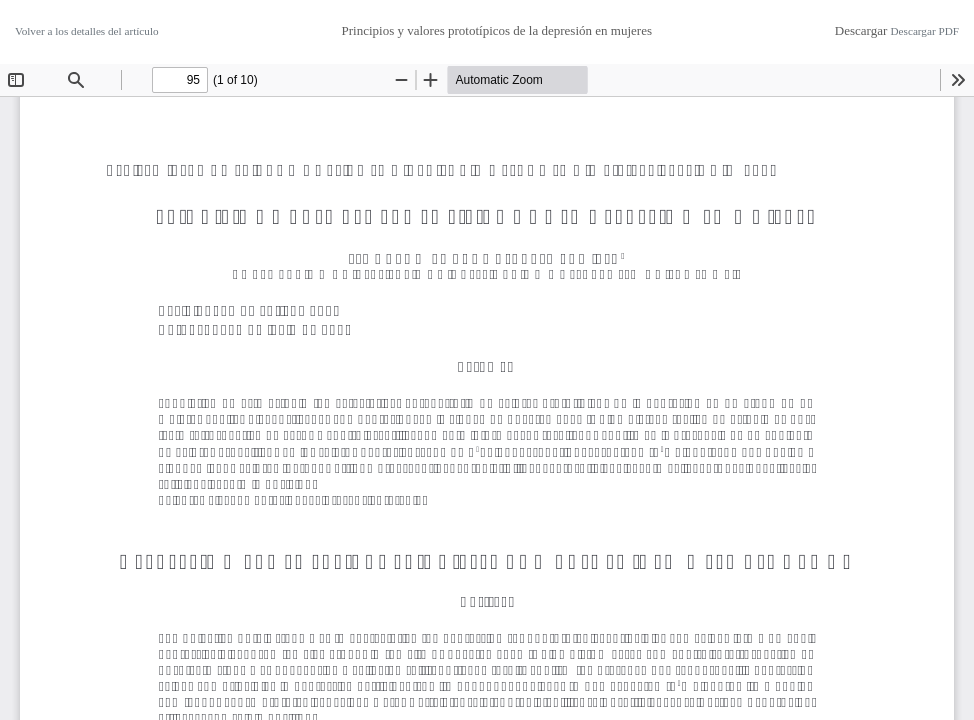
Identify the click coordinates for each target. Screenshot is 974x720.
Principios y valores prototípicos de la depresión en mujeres (496, 30)
